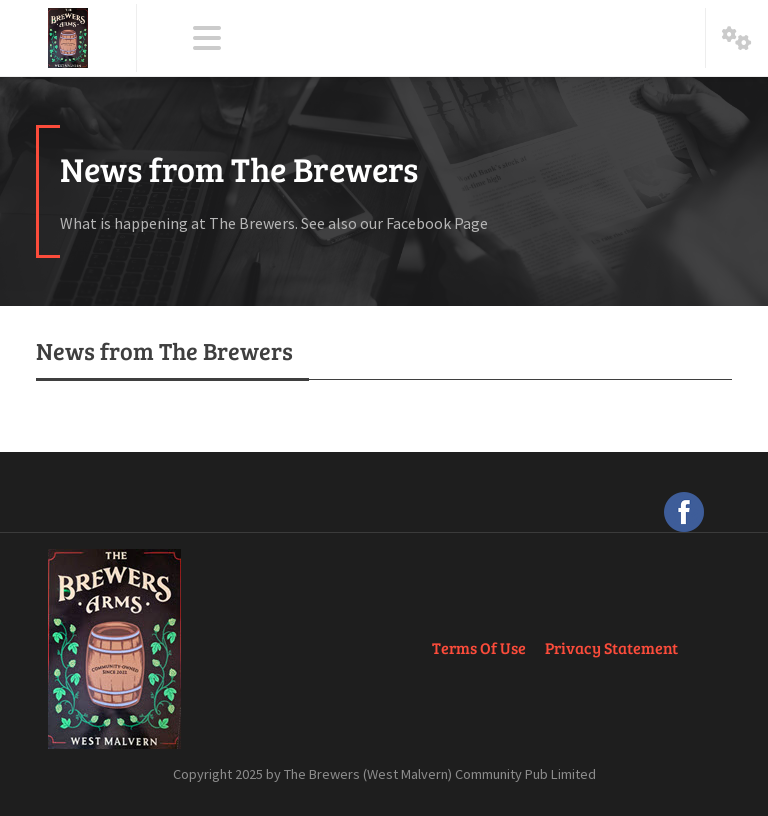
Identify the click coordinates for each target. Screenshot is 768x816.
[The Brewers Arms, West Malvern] (68, 38)
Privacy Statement (611, 647)
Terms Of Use (479, 647)
